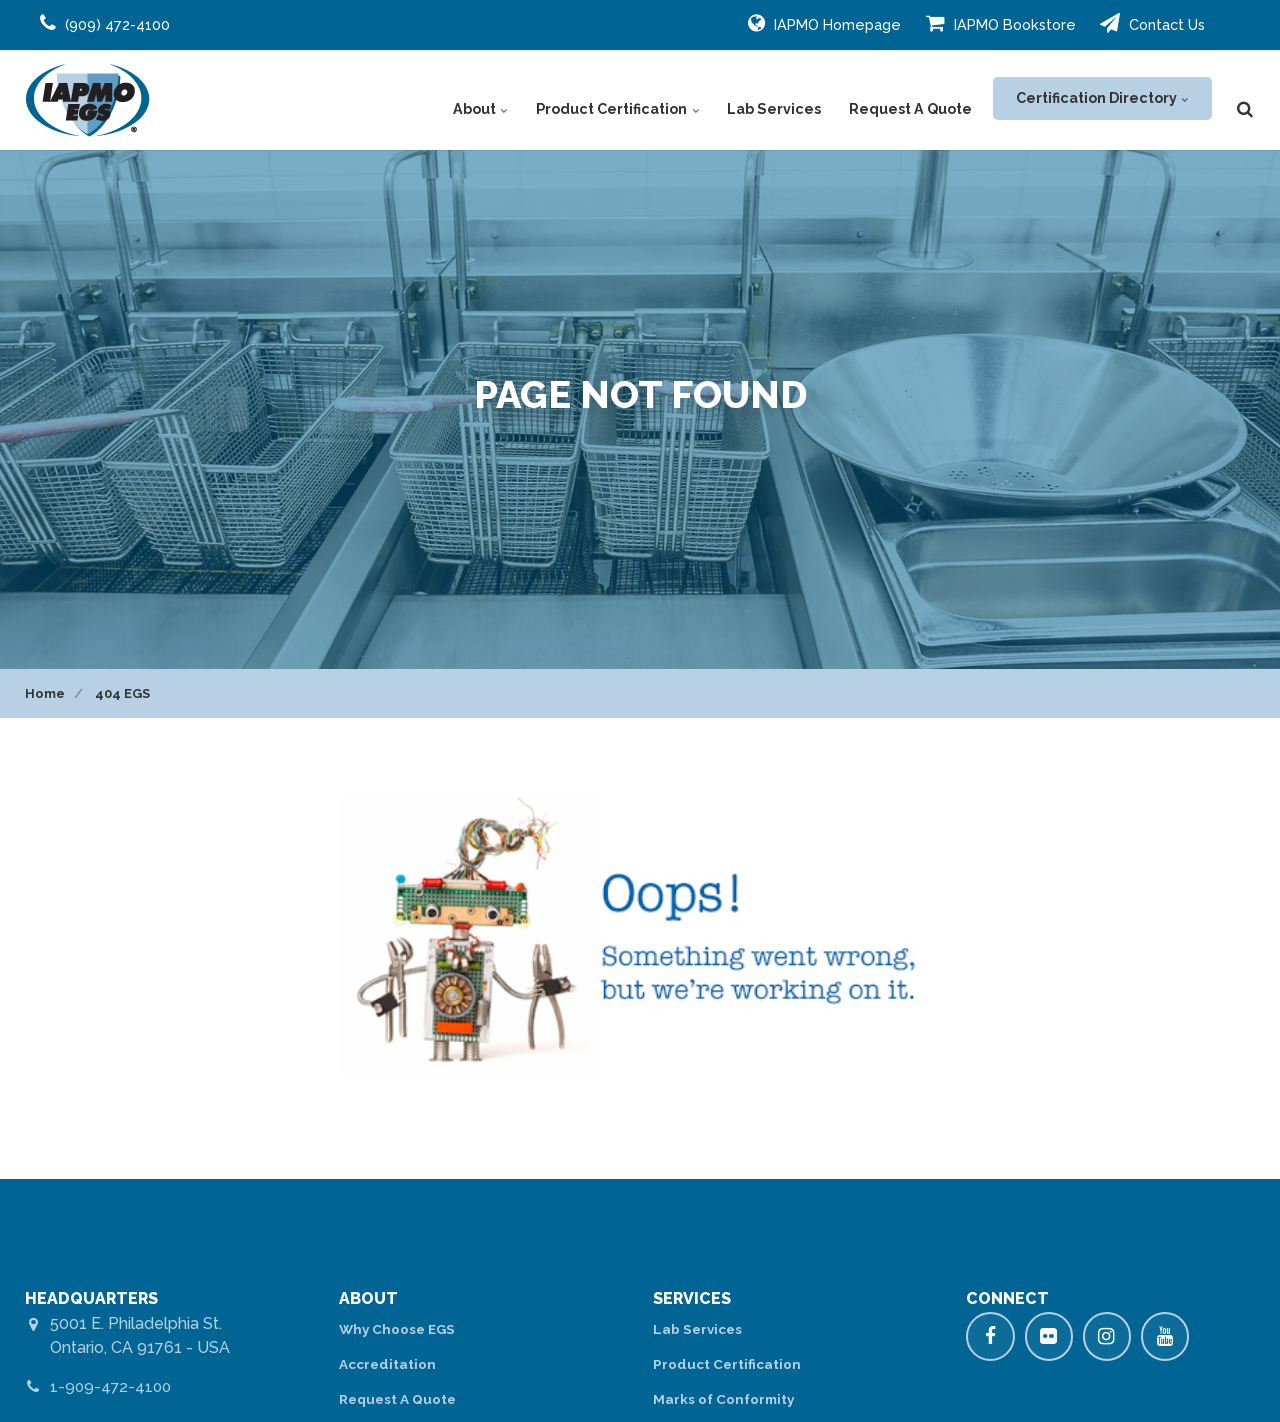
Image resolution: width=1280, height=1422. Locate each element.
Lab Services (779, 100)
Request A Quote (910, 100)
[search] (1245, 100)
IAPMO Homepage (824, 23)
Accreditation (388, 1365)
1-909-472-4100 (112, 1386)
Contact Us (1152, 23)
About (495, 100)
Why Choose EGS (399, 1329)
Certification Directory (1101, 100)
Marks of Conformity (726, 1400)
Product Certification (628, 100)
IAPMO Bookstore (1001, 23)
